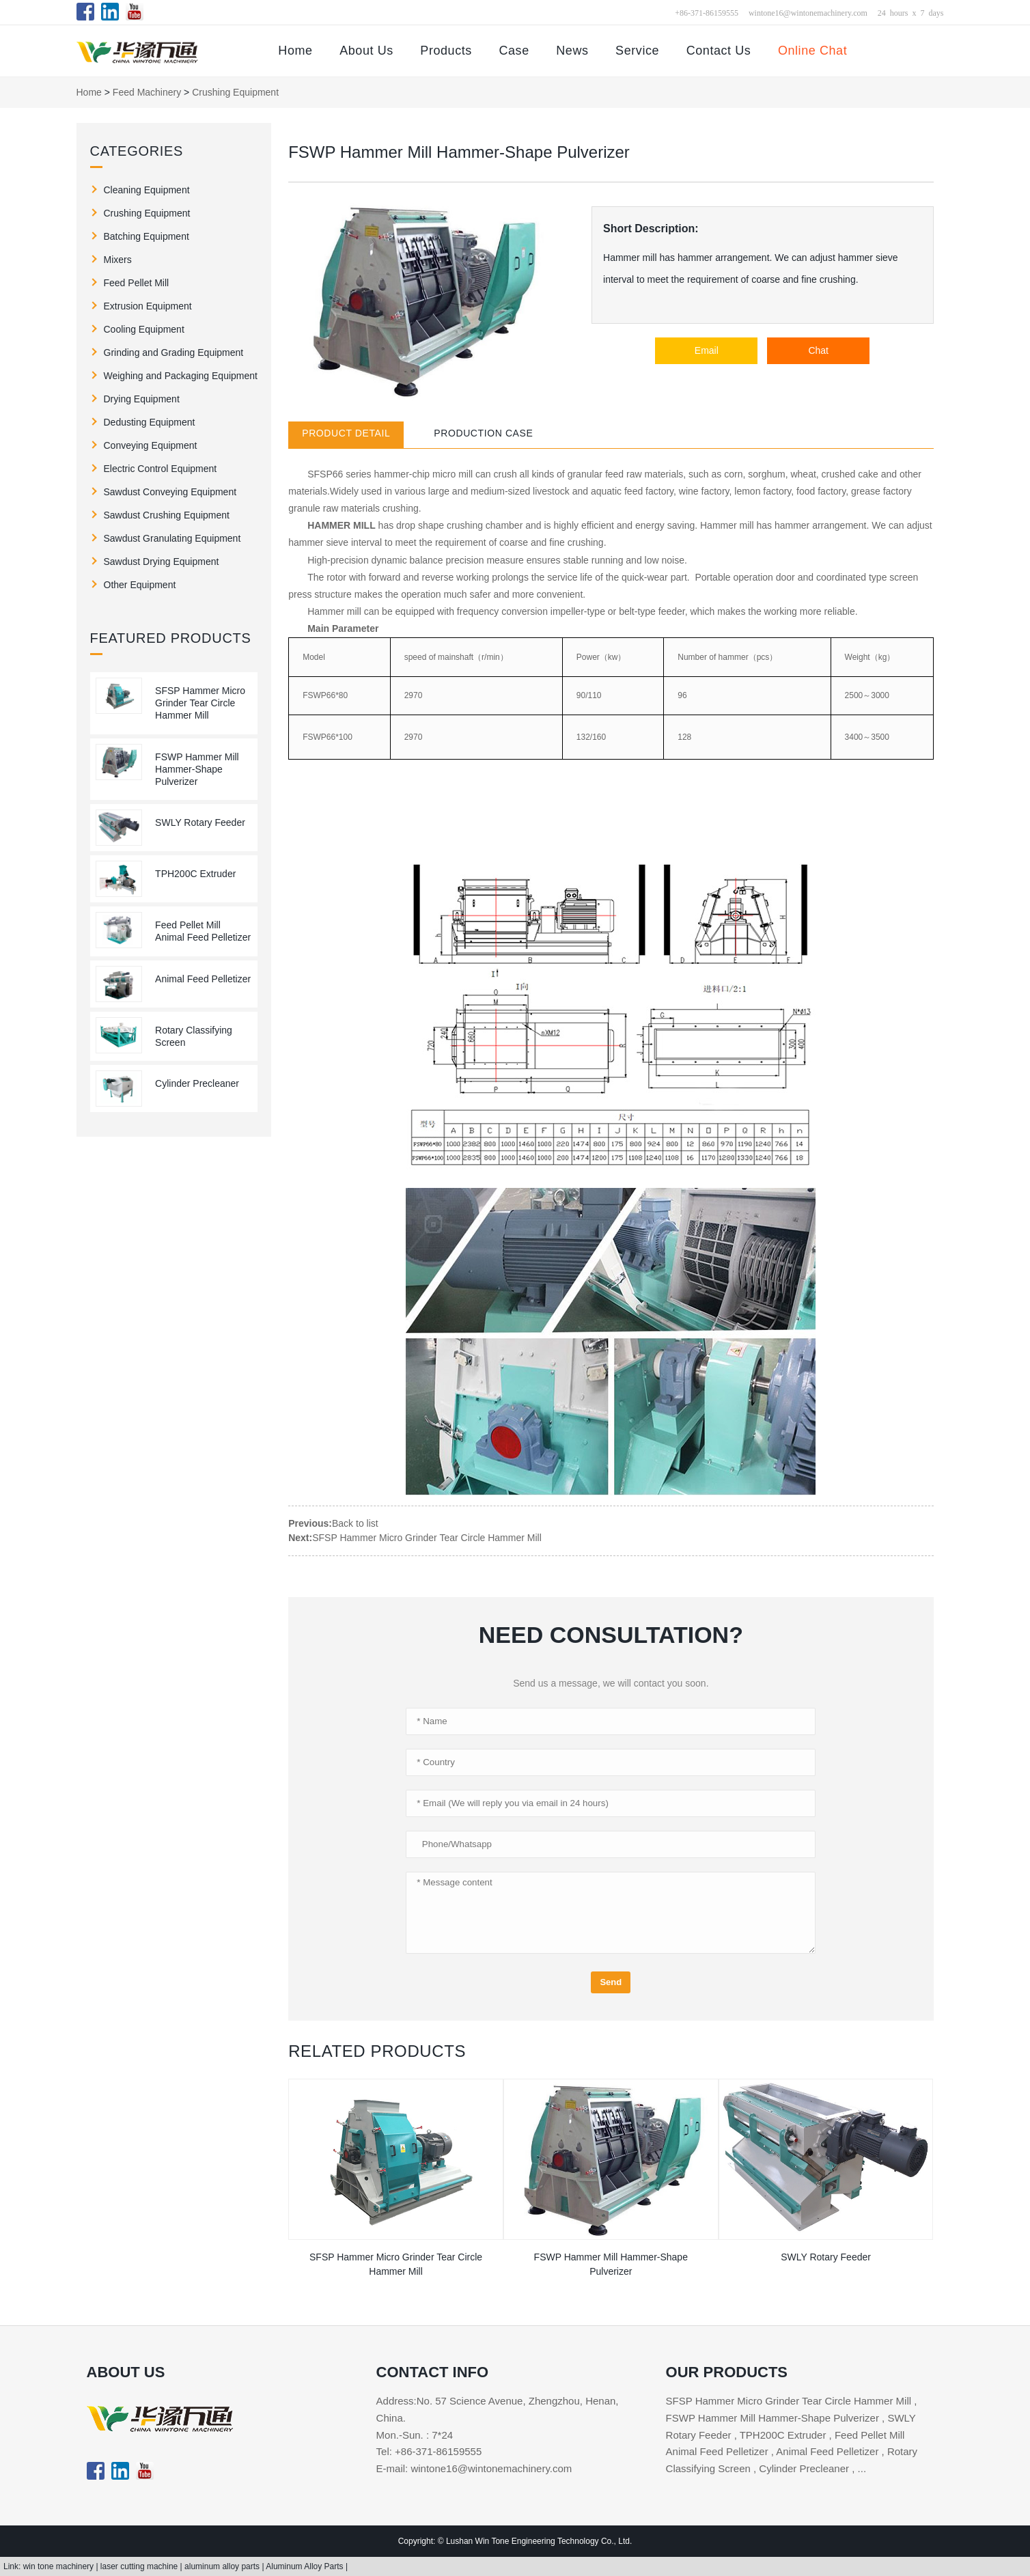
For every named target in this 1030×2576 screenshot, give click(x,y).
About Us (366, 50)
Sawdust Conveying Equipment (170, 491)
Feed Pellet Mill (136, 282)
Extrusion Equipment (148, 306)
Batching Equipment (146, 236)
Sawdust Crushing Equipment (166, 515)
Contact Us (718, 50)
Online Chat (812, 50)
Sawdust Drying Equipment (161, 561)
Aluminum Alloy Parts (306, 2566)
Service (637, 50)
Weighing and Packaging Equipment (181, 375)
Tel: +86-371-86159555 (429, 2451)
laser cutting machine (140, 2566)
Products (446, 50)
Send (611, 1982)
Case (514, 50)
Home (295, 50)
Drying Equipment (142, 398)
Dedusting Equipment (149, 422)
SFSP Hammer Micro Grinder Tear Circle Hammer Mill (200, 703)
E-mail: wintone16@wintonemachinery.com (474, 2468)
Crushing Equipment (235, 92)
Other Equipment (140, 584)
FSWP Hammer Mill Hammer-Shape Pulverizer (197, 769)
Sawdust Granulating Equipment (172, 538)
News (572, 50)
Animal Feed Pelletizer (203, 978)
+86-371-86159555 (706, 12)
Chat (818, 350)
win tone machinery (59, 2566)
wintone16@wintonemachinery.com (808, 12)
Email (707, 350)
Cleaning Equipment (147, 189)
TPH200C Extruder (195, 873)
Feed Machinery (147, 92)
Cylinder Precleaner (197, 1083)
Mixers (118, 259)
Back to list (355, 1523)
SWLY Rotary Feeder (200, 822)
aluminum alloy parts (223, 2566)
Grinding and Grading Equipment (174, 352)
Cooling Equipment (144, 329)
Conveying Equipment (150, 445)
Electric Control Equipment (160, 468)
